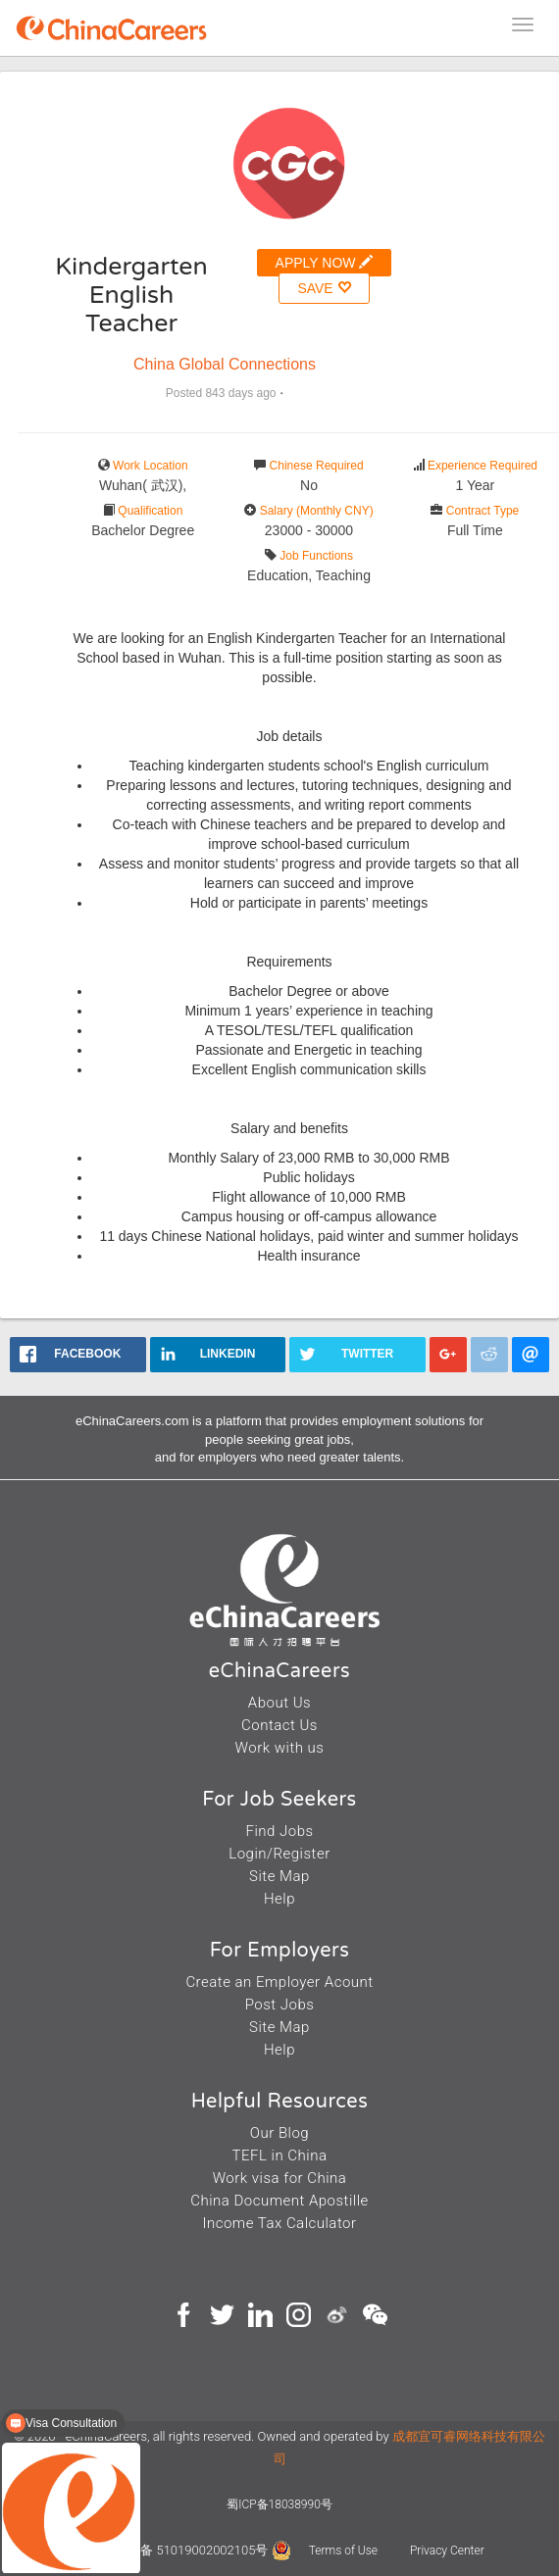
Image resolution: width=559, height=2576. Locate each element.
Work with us (280, 1748)
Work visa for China (280, 2178)
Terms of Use (345, 2550)
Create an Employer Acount (279, 1982)
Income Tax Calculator (279, 2223)
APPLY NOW (325, 262)
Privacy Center (447, 2550)
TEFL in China (280, 2155)
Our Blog (279, 2133)
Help (279, 1898)
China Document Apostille (279, 2200)
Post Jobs (280, 2004)
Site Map (279, 1876)
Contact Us (279, 1725)
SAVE (323, 287)
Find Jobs (279, 1831)
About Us (279, 1702)
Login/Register (279, 1853)
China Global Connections (224, 364)
